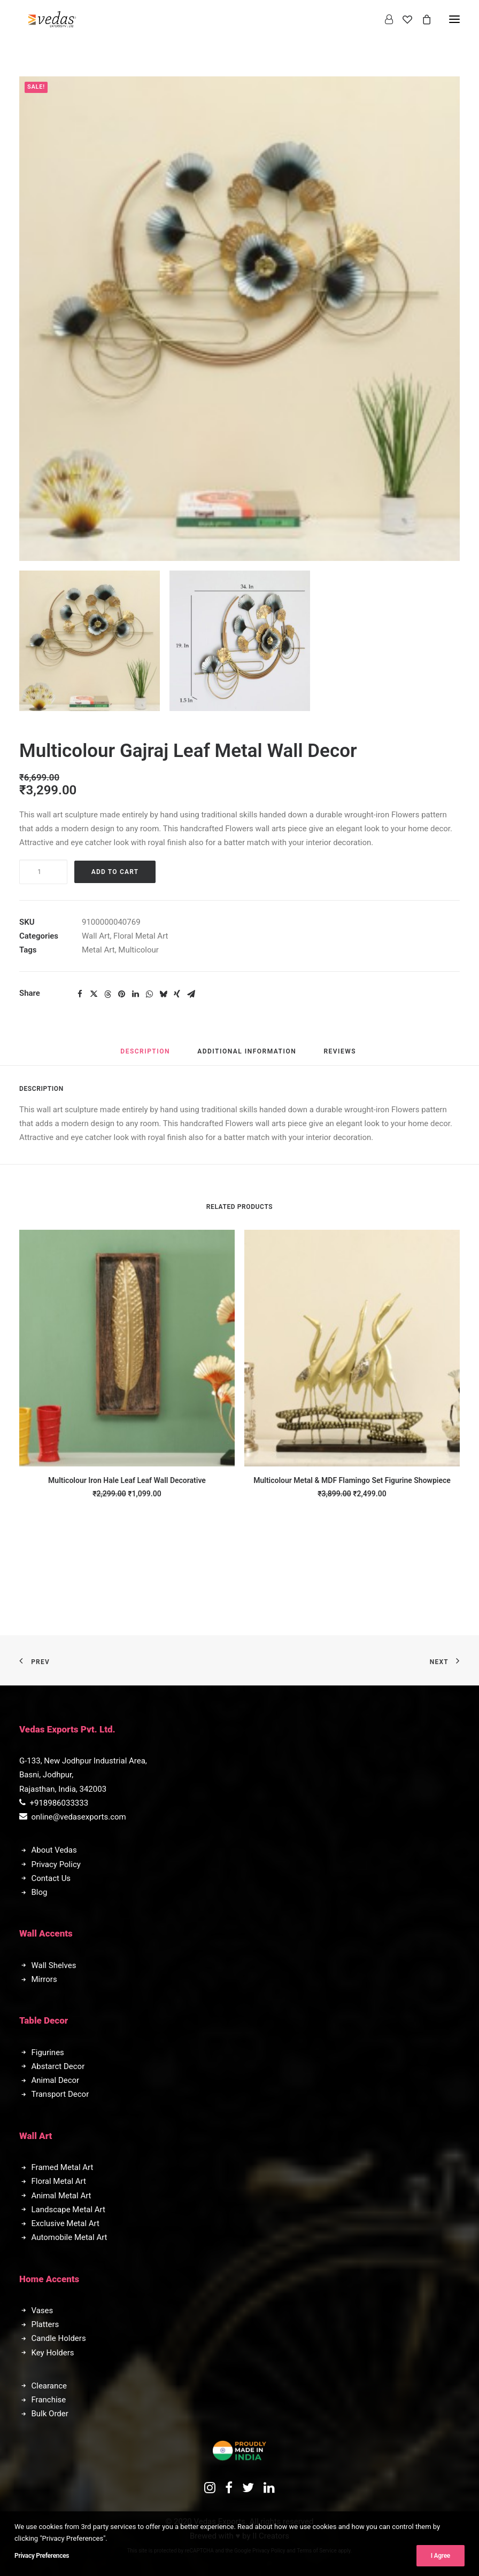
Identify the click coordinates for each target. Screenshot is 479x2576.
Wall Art (96, 936)
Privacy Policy (56, 1864)
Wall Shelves (54, 1965)
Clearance (49, 2386)
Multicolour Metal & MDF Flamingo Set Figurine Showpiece (352, 1480)
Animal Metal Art (61, 2195)
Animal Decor (56, 2080)
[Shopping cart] (421, 19)
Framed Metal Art (63, 2167)
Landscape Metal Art (68, 2209)
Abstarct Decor (58, 2066)
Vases (42, 2310)
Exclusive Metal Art (65, 2223)
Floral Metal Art (140, 936)
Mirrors (44, 1979)
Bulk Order (50, 2413)
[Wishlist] (402, 19)
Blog (40, 1892)
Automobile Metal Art (69, 2237)
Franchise (49, 2400)
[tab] (246, 1055)
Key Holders (53, 2353)
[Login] (384, 19)
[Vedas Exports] (52, 19)
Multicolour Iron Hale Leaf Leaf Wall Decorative (127, 1480)
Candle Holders (59, 2338)
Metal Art (98, 950)
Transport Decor (60, 2094)
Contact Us (51, 1878)
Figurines (48, 2052)
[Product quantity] (43, 872)
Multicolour (138, 950)
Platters (45, 2324)
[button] (89, 641)
